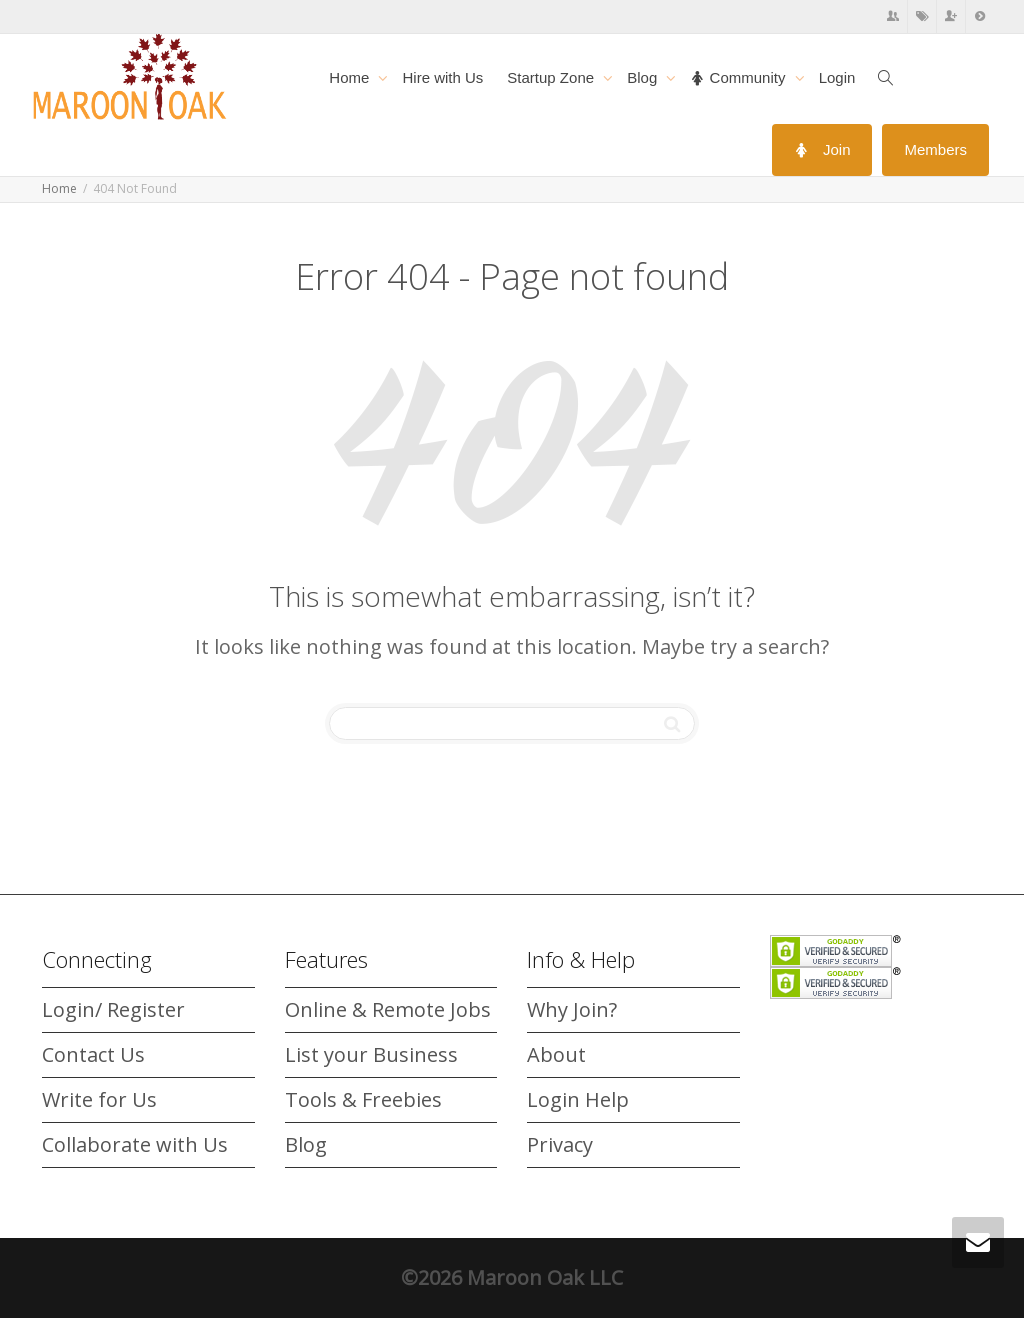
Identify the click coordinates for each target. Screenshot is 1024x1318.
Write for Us (99, 1099)
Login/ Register (113, 1009)
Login (837, 77)
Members (935, 149)
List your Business (371, 1054)
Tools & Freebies (363, 1099)
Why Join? (572, 1009)
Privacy (560, 1144)
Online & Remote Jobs (388, 1009)
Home (351, 77)
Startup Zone (552, 77)
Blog (644, 77)
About (556, 1054)
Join (822, 149)
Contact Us (93, 1054)
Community (739, 77)
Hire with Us (442, 77)
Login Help (578, 1099)
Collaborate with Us (135, 1144)
